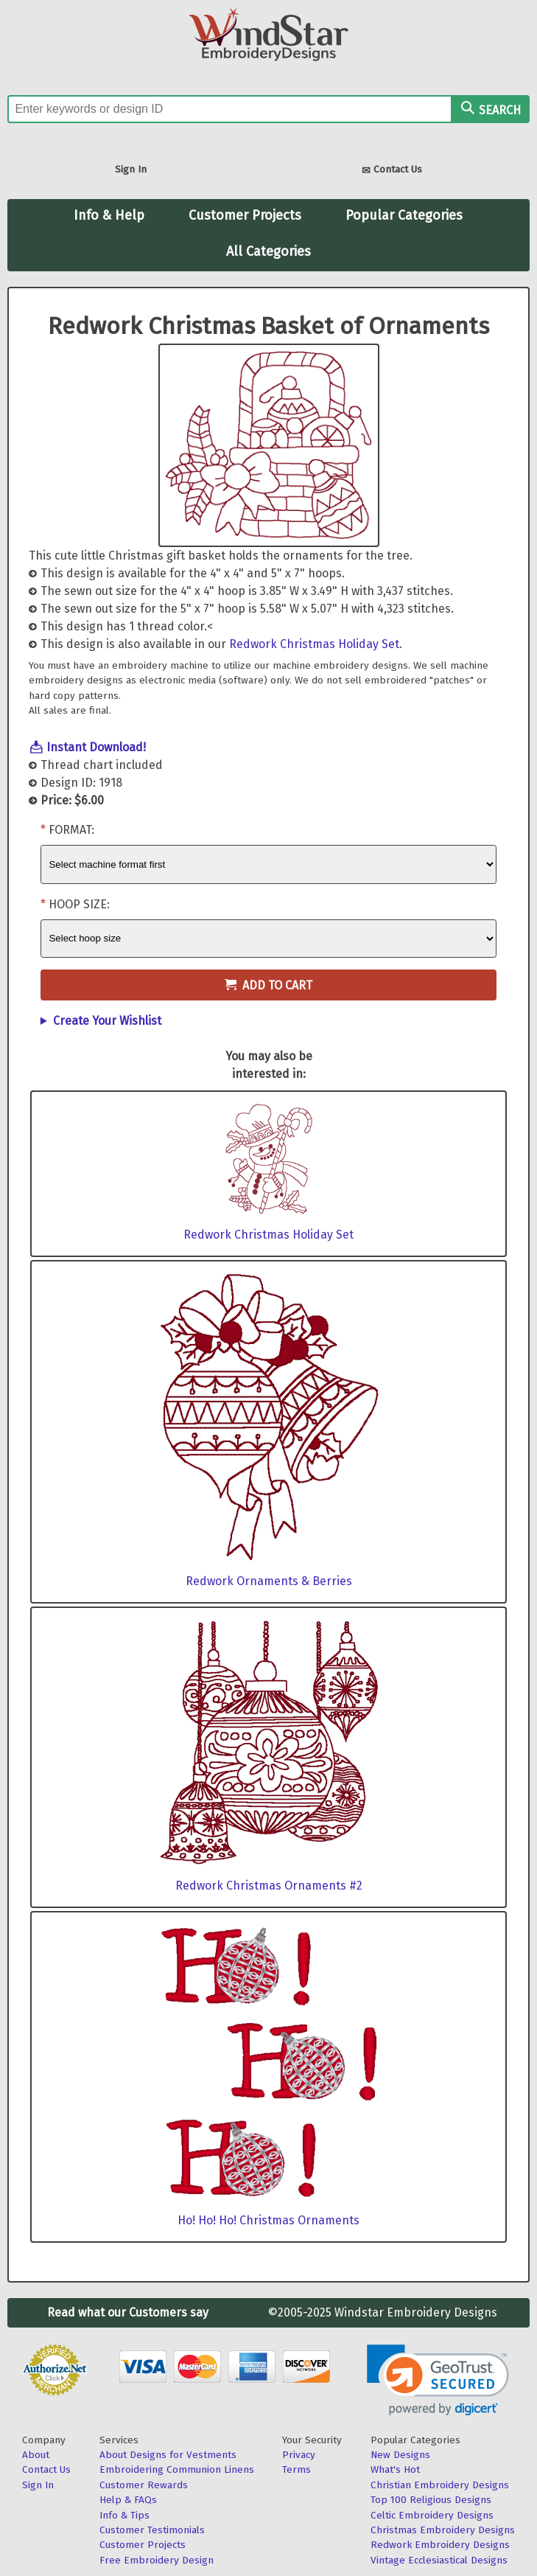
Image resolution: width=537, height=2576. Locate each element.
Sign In (131, 169)
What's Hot (395, 2469)
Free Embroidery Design (156, 2560)
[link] (438, 2380)
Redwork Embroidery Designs (440, 2544)
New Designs (400, 2454)
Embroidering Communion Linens (176, 2469)
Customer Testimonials (152, 2530)
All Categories (268, 251)
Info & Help (109, 215)
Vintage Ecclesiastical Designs (439, 2560)
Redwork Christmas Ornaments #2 (268, 1886)
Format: (71, 830)
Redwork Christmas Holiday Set (314, 644)
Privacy (298, 2454)
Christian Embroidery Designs (440, 2485)
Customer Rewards (143, 2485)
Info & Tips (124, 2515)
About (35, 2454)
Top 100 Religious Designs (431, 2499)
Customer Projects (245, 215)
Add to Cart (268, 985)
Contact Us (392, 170)
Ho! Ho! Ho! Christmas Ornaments (268, 2220)
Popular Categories (404, 215)
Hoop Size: (79, 904)
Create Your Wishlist (107, 1021)
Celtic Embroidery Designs (432, 2515)
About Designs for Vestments (167, 2454)
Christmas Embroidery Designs (443, 2530)
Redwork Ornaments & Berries (269, 1581)
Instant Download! (96, 747)
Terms (296, 2469)
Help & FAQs (128, 2499)
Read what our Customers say (127, 2312)
